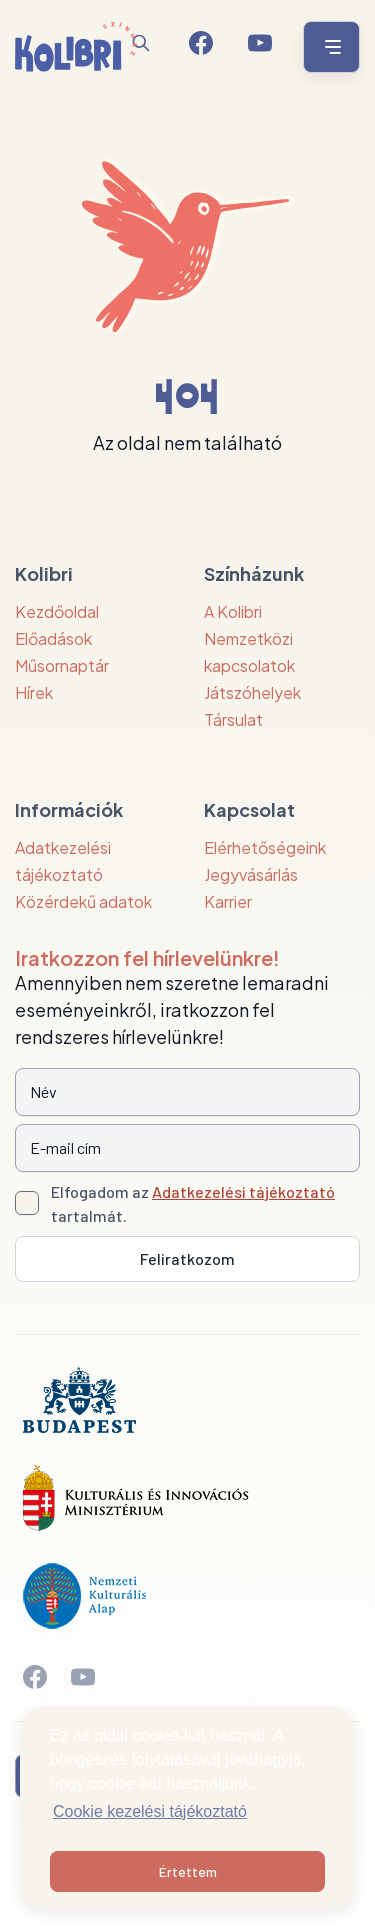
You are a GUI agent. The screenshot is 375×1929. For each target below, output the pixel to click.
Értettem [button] (188, 1871)
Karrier (228, 901)
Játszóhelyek (252, 692)
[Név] (187, 1092)
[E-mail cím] (187, 1148)
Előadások (53, 638)
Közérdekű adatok (83, 901)
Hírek (34, 692)
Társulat (233, 719)
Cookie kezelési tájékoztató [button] (150, 1811)
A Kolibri (233, 611)
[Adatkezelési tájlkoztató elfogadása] (27, 1203)
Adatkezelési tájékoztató (243, 1191)
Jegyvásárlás (251, 874)
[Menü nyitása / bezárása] (328, 47)
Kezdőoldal (57, 611)
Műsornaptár (62, 665)
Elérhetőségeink (265, 847)
